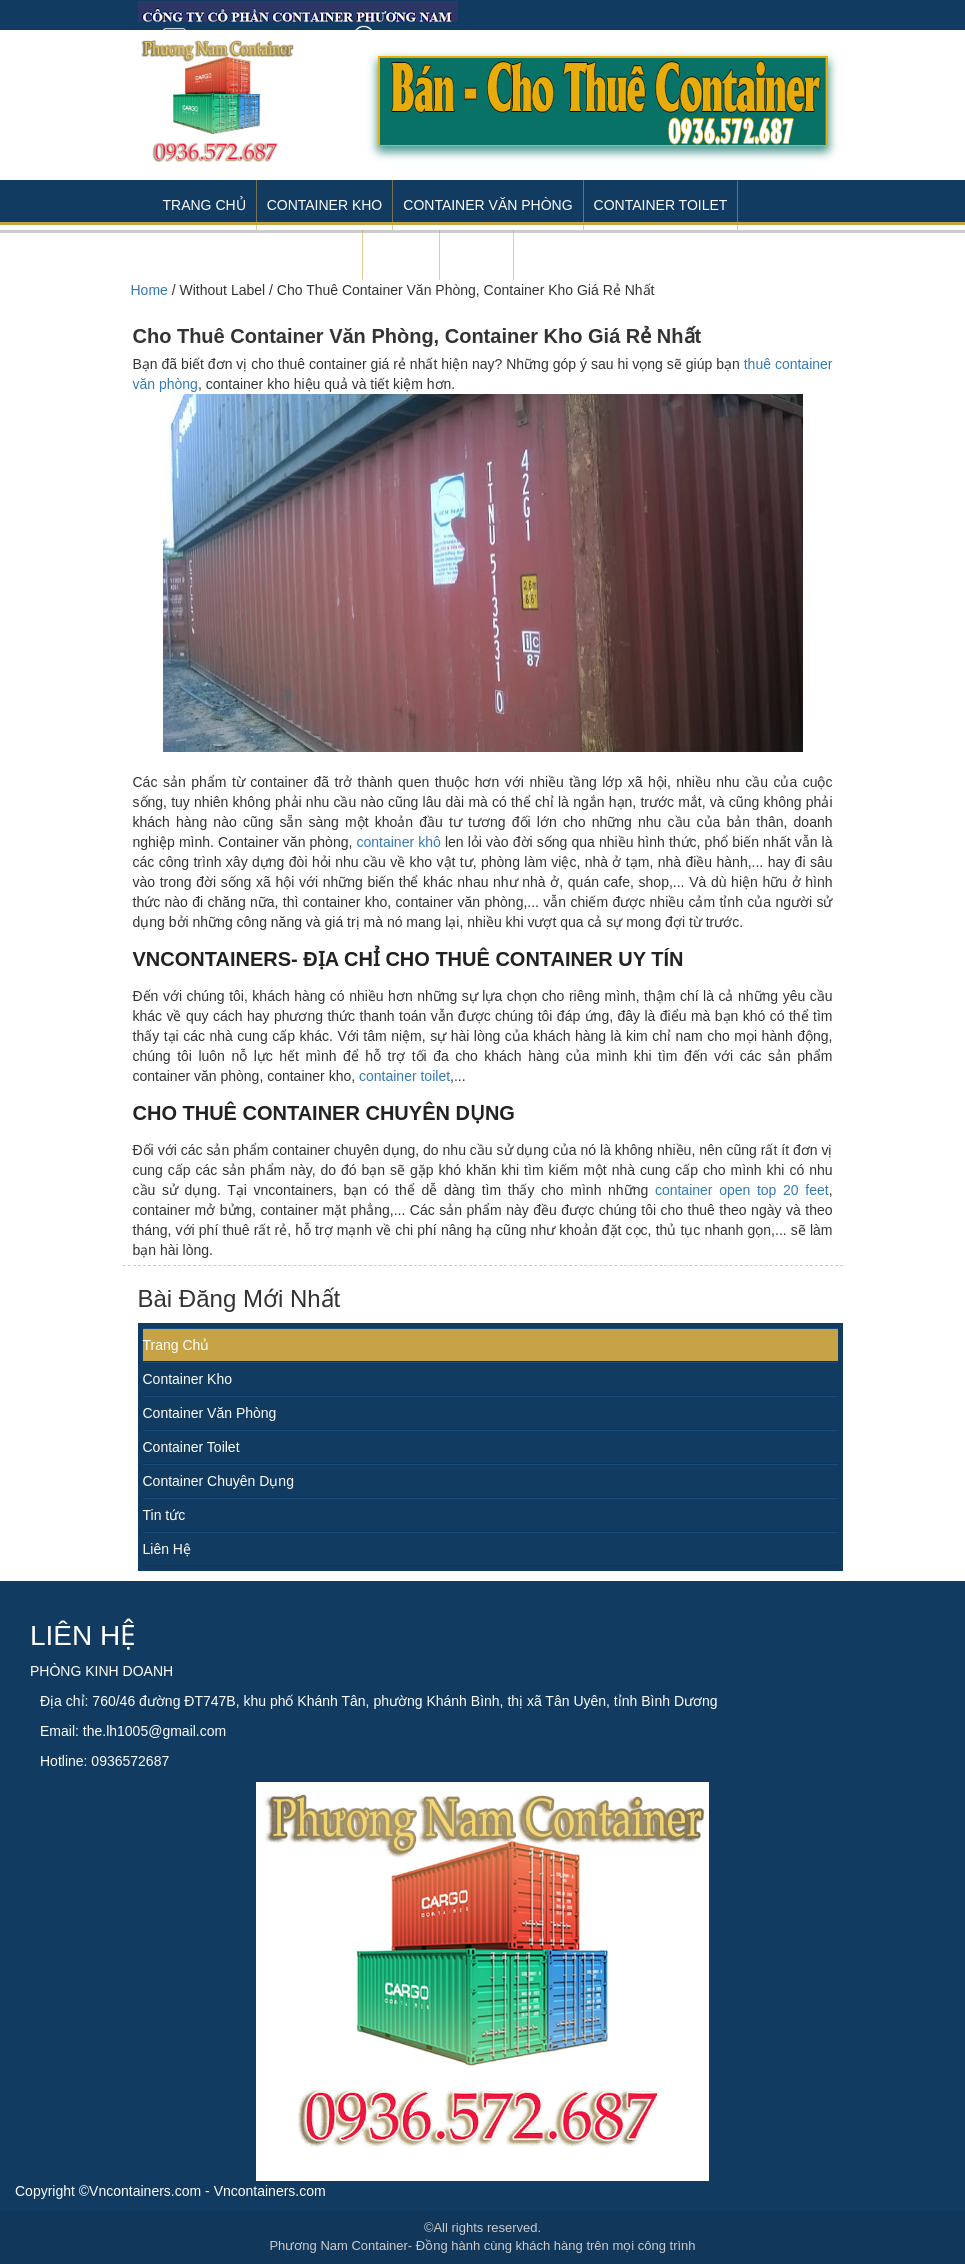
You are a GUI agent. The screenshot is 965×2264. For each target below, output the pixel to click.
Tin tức (164, 1515)
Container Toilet (661, 205)
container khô (398, 842)
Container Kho (325, 205)
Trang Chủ (204, 205)
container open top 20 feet (742, 1190)
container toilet (404, 1076)
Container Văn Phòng (487, 205)
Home (149, 290)
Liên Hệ (167, 1549)
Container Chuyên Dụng (218, 1481)
